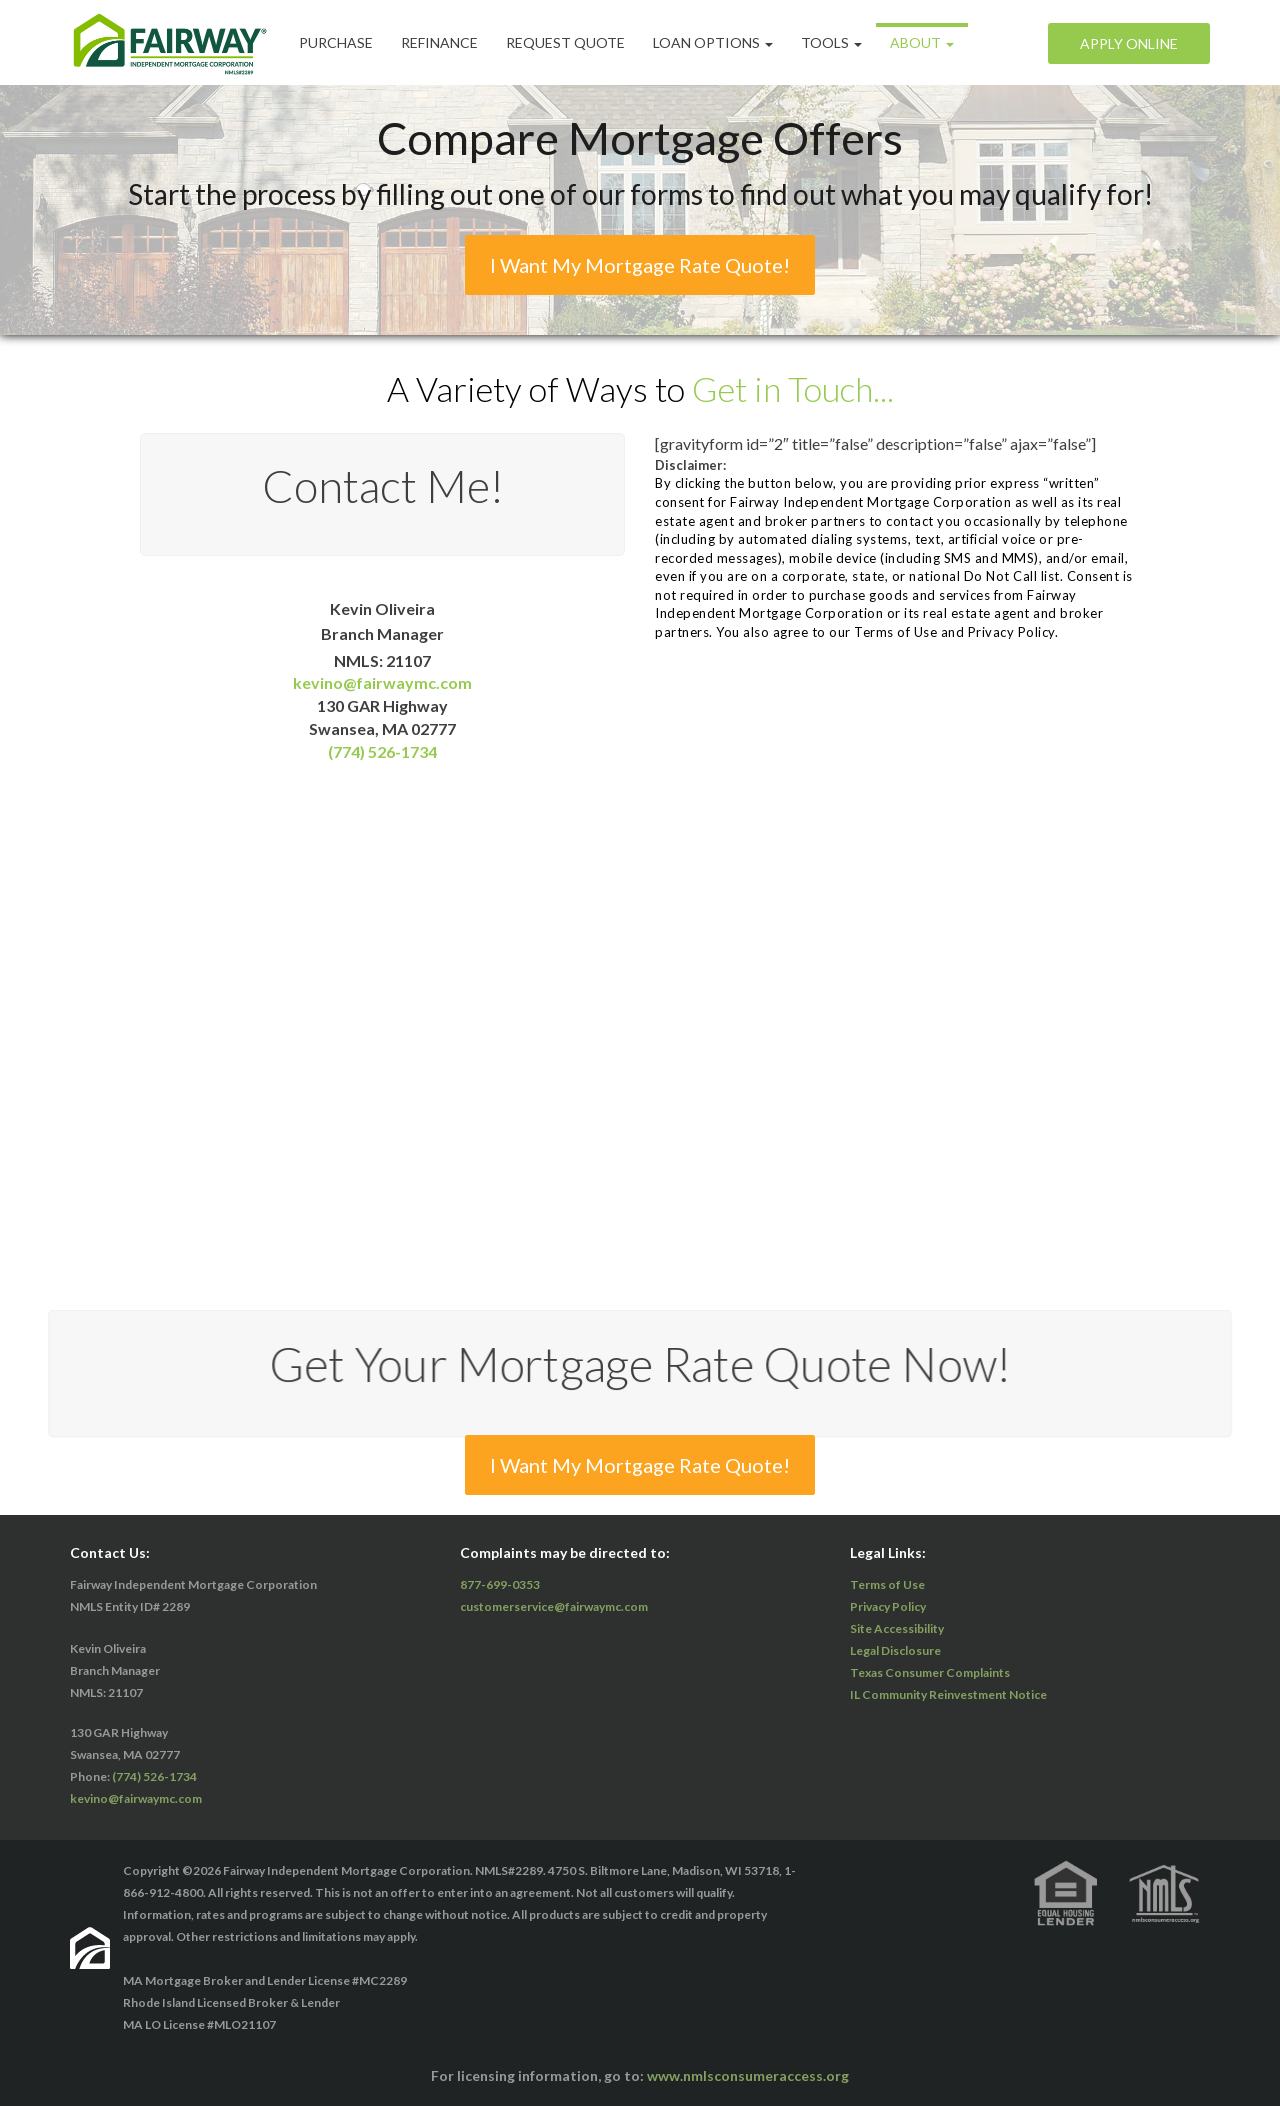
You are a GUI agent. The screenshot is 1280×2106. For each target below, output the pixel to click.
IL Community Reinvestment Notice (948, 1694)
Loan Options (713, 42)
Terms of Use (887, 1584)
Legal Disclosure (895, 1650)
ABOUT (922, 42)
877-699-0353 (500, 1584)
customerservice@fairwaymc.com (554, 1606)
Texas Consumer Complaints (930, 1672)
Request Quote (565, 42)
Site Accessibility (897, 1628)
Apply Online (1129, 43)
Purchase (336, 42)
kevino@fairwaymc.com (382, 682)
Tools (831, 42)
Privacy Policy (888, 1606)
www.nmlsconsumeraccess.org (748, 2075)
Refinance (439, 42)
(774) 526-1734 (382, 751)
